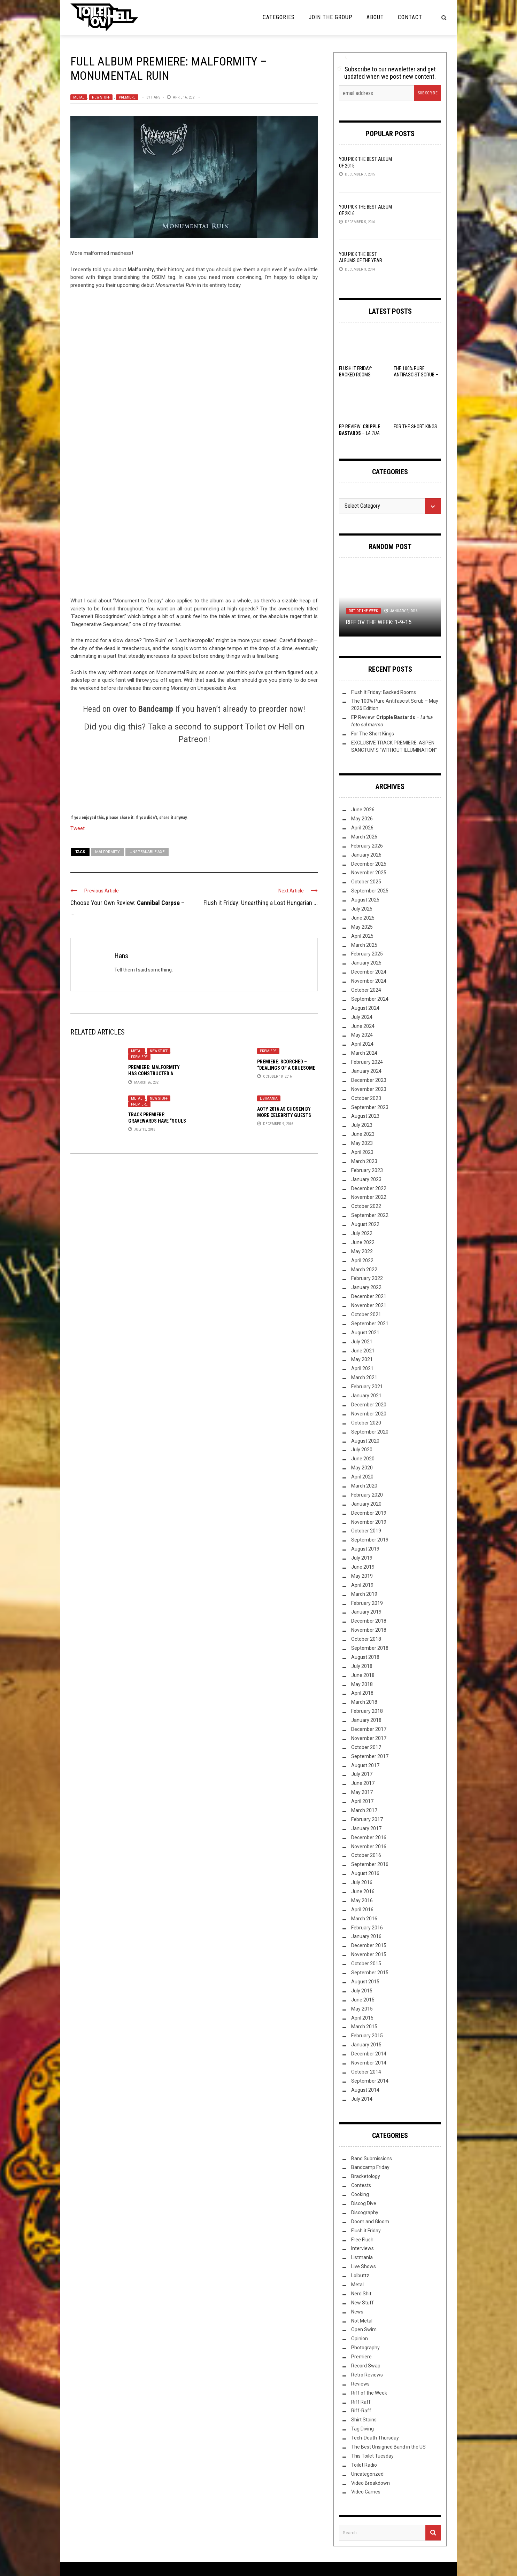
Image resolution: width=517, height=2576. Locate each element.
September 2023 (369, 1107)
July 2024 (361, 1017)
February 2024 (367, 1062)
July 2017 (361, 1774)
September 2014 (369, 2081)
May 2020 (362, 1467)
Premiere (127, 97)
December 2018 (368, 1621)
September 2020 (369, 1432)
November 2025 (368, 872)
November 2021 (368, 1305)
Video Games (365, 2492)
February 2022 (367, 1278)
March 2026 (364, 837)
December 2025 (368, 864)
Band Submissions (371, 2158)
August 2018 (365, 1657)
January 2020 (366, 1504)
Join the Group (331, 17)
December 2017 (368, 1729)
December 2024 (368, 972)
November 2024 (368, 981)
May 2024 (362, 1035)
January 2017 (366, 1828)
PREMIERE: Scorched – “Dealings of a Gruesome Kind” (286, 1068)
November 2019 (368, 1522)
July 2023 (361, 1125)
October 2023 (366, 1098)
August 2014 (365, 2090)
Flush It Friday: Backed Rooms (383, 692)
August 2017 (365, 1765)
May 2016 (362, 1900)
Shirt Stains (364, 2419)
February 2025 (367, 954)
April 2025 (362, 936)
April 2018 (362, 1693)
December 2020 (368, 1404)
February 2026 (367, 846)
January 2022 (366, 1287)
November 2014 (368, 2063)
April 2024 (362, 1044)
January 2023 (366, 1179)
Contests (361, 2185)
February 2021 (367, 1386)
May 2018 (362, 1684)
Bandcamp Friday (370, 2167)
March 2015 (364, 2026)
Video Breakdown (370, 2483)
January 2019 (366, 1612)
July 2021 (361, 1341)
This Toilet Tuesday (372, 2456)
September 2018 (369, 1648)
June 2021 (363, 1350)
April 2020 (362, 1477)
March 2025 (364, 945)
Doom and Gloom (370, 2221)
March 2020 (364, 1486)
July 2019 (361, 1558)
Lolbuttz (360, 2275)
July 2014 (361, 2099)
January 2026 (366, 855)
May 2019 (362, 1576)
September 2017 (369, 1756)
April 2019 (362, 1585)
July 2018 (361, 1666)
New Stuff (101, 97)
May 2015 (362, 2009)
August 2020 (365, 1441)
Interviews (362, 2248)
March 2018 (364, 1702)
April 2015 (362, 2018)
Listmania (269, 1098)
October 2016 (366, 1855)
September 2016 (369, 1864)
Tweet (77, 828)
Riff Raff (361, 2402)
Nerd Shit (361, 2293)
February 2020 (367, 1495)
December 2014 (368, 2053)
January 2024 (366, 1071)
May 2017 (362, 1792)
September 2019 (369, 1540)
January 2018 (366, 1720)
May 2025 (362, 927)
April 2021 (362, 1368)
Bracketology (365, 2176)
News (357, 2312)
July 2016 (361, 1882)
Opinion (359, 2338)
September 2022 (369, 1215)
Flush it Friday (366, 2230)
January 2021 (366, 1395)
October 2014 (366, 2072)
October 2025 (366, 881)
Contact (410, 17)
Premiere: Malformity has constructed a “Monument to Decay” (154, 1073)
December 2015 (368, 1945)
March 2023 (364, 1161)
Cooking (360, 2194)
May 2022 (362, 1251)
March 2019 (364, 1594)
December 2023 (368, 1080)
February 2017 (367, 1819)
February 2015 (367, 2035)
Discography (364, 2212)
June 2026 (363, 809)
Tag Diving (362, 2428)
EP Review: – (359, 433)
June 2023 (363, 1134)
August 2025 (365, 900)
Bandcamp (155, 709)
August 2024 (365, 1008)
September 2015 (369, 1972)
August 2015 (365, 1981)
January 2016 (366, 1936)
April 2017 (362, 1801)
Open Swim (364, 2329)
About (375, 17)
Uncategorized (367, 2474)
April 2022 (362, 1260)
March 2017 (364, 1810)
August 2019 (365, 1549)
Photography (365, 2347)
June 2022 (363, 1242)
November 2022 (368, 1197)
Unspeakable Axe (147, 852)
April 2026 (362, 827)
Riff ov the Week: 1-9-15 (378, 622)
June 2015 (363, 2000)
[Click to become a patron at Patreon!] (194, 778)
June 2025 (363, 918)
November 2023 (368, 1089)
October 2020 (366, 1423)
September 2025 (369, 890)
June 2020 (363, 1458)
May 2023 (362, 1143)
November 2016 (368, 1846)
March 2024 (364, 1053)
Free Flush (362, 2239)
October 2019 (366, 1530)
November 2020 (368, 1413)
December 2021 (368, 1296)
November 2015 (368, 1954)
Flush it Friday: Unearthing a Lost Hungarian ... (260, 902)
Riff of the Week (363, 611)
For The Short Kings (415, 426)
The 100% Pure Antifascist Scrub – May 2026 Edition (416, 375)
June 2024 (363, 1026)
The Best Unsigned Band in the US (388, 2447)
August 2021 (365, 1332)
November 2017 (368, 1738)
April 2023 (362, 1152)
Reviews (360, 2384)
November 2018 (368, 1630)
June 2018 (363, 1675)
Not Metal (361, 2321)
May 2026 (362, 818)
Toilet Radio (364, 2465)
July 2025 (361, 909)
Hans (155, 97)
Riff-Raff (361, 2410)
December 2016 (368, 1837)
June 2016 (363, 1891)
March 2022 (364, 1269)
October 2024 (366, 990)
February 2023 (367, 1170)
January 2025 (366, 963)
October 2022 (366, 1206)
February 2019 (367, 1603)
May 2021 (362, 1359)
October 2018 (366, 1639)
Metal (78, 97)
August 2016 (365, 1873)
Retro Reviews (367, 2375)
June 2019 (363, 1567)
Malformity (107, 852)
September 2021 (369, 1323)
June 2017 (363, 1783)
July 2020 (361, 1449)
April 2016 (362, 1909)
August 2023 (365, 1116)
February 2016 (367, 1927)
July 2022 (361, 1233)
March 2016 (364, 1918)
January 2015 (366, 2044)
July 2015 (361, 1990)
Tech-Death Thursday (375, 2438)
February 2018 (367, 1711)
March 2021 (364, 1377)
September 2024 (369, 999)
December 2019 (368, 1513)
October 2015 (366, 1963)
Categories (279, 17)
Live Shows (363, 2266)
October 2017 (366, 1747)
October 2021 (366, 1314)
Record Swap (365, 2365)
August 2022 (365, 1224)
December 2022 (368, 1188)
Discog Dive (363, 2203)
